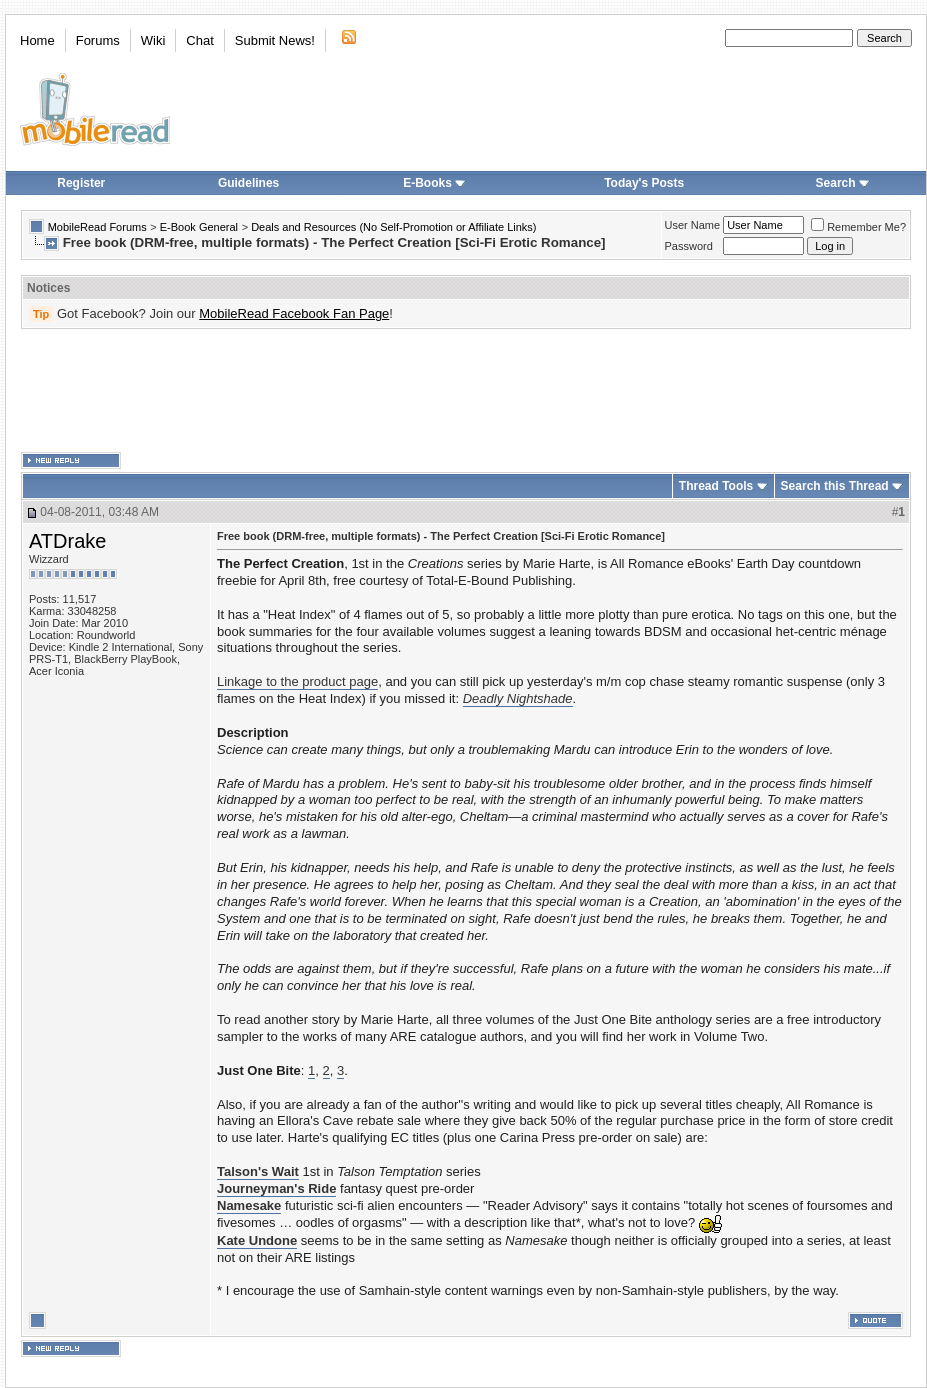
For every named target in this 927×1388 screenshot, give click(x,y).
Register (81, 183)
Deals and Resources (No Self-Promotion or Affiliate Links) (393, 227)
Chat (199, 40)
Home (37, 40)
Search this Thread (835, 486)
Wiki (153, 40)
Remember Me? (858, 227)
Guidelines (248, 183)
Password (689, 246)
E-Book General (199, 227)
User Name (693, 225)
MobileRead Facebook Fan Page (294, 313)
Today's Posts (644, 183)
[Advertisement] (466, 391)
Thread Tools (716, 486)
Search (843, 183)
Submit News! (275, 40)
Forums (98, 40)
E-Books (434, 183)
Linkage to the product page (297, 681)
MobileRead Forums (97, 227)
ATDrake (67, 541)
